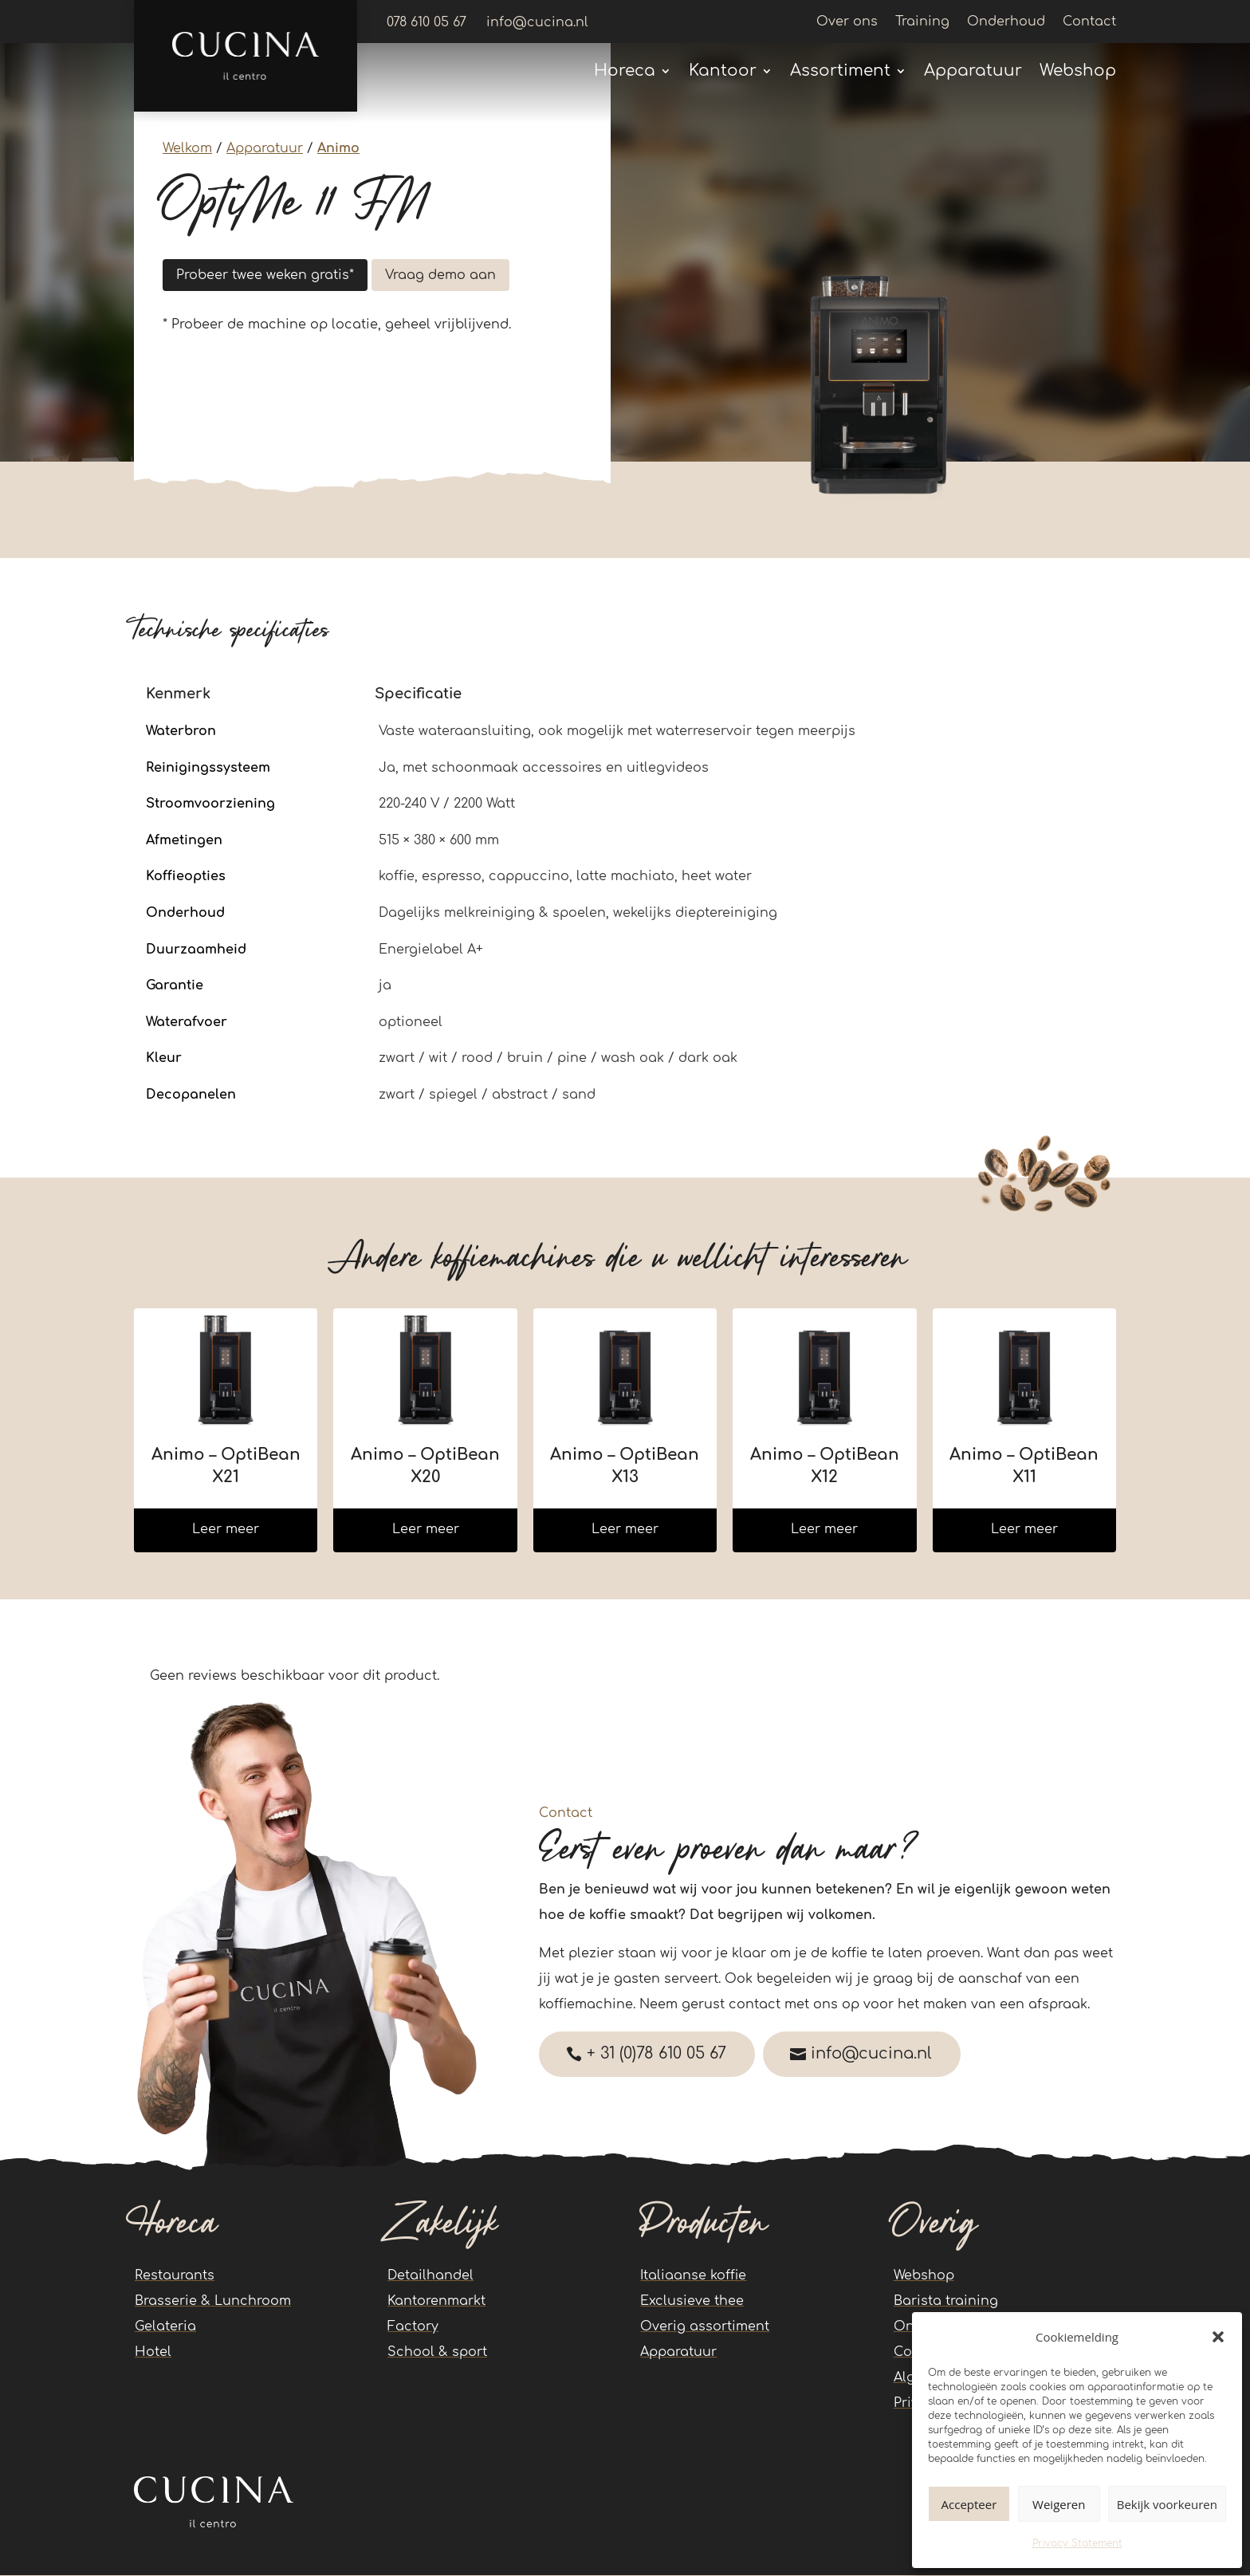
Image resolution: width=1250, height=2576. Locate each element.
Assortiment (840, 72)
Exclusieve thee (692, 2302)
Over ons (847, 22)
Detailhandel (430, 2276)
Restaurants (174, 2276)
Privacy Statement (1077, 2543)
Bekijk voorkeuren (1167, 2504)
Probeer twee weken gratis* (265, 275)
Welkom (187, 148)
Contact (1089, 22)
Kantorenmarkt (436, 2302)
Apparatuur (973, 72)
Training (922, 22)
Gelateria (165, 2327)
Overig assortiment (704, 2327)
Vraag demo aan (440, 275)
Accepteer (969, 2504)
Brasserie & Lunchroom (213, 2302)
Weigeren (1058, 2504)
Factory (412, 2327)
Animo (338, 148)
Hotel (153, 2353)
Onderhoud (1006, 22)
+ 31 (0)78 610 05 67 (659, 2054)
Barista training (946, 2302)
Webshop (1078, 72)
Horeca (624, 72)
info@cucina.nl (879, 2054)
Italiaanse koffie (693, 2276)
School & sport (437, 2353)
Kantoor (723, 72)
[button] (1218, 2337)
